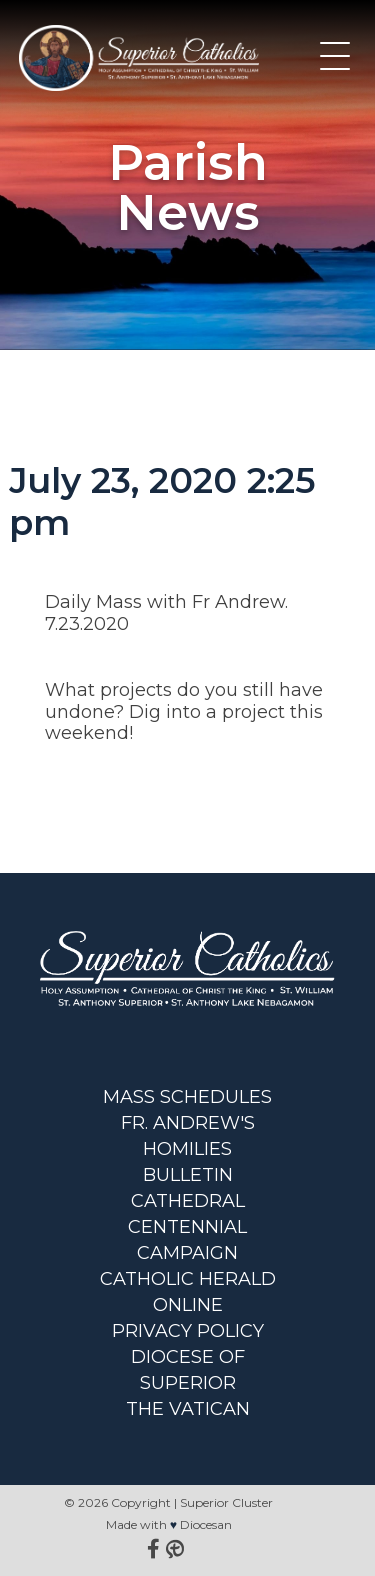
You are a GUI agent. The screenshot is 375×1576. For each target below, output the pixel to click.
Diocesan (206, 1524)
